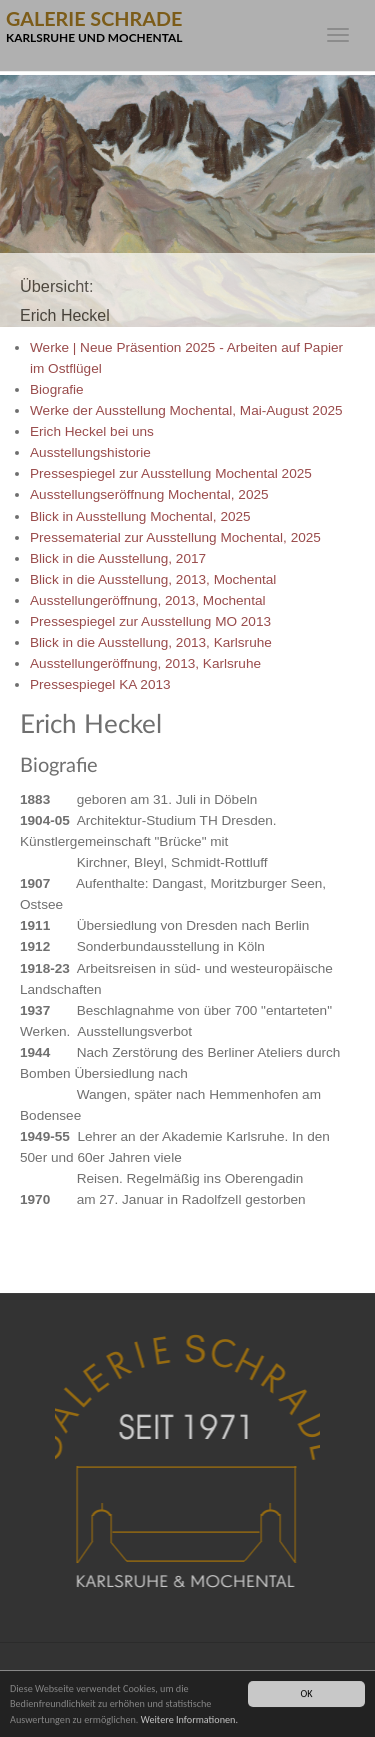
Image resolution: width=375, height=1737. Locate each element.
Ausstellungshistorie (90, 452)
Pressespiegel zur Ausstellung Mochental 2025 (171, 473)
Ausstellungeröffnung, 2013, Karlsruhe (145, 663)
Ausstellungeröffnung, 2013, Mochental (148, 600)
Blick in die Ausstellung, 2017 (118, 558)
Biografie (57, 389)
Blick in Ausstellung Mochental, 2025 (140, 516)
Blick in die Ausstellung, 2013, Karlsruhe (151, 642)
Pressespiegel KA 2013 (100, 684)
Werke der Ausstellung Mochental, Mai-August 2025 (186, 410)
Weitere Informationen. (189, 1720)
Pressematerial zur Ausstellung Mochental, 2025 (175, 537)
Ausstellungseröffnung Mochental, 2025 (149, 494)
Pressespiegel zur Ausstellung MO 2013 (150, 621)
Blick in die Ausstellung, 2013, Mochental (153, 579)
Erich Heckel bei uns (92, 431)
